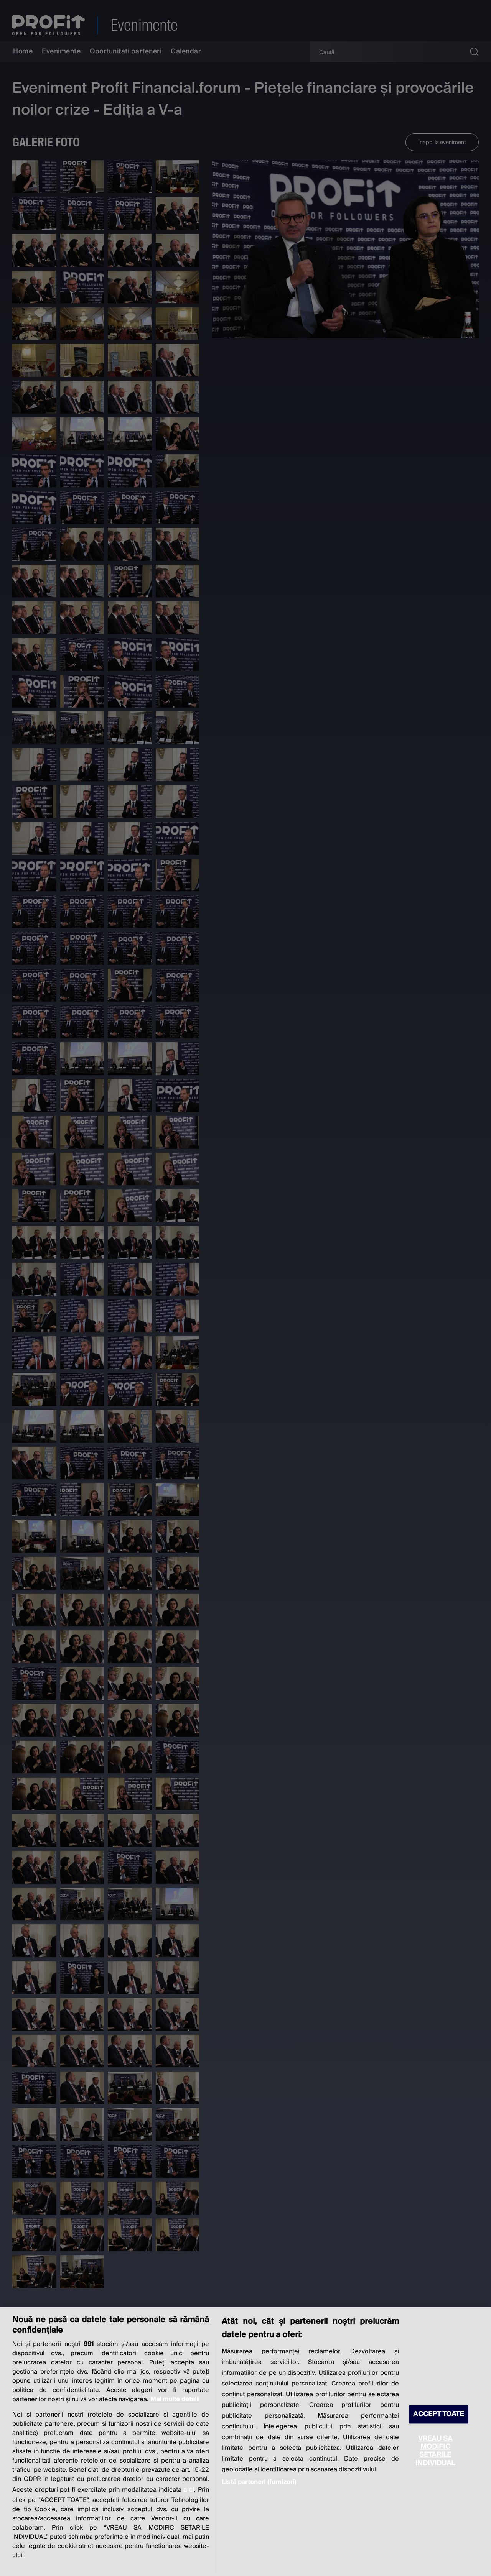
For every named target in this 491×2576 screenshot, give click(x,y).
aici (188, 2490)
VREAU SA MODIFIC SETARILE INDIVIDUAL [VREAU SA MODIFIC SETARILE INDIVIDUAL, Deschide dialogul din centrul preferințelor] (435, 2451)
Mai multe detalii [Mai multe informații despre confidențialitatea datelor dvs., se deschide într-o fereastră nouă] (174, 2399)
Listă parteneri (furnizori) (259, 2482)
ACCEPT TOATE (438, 2414)
